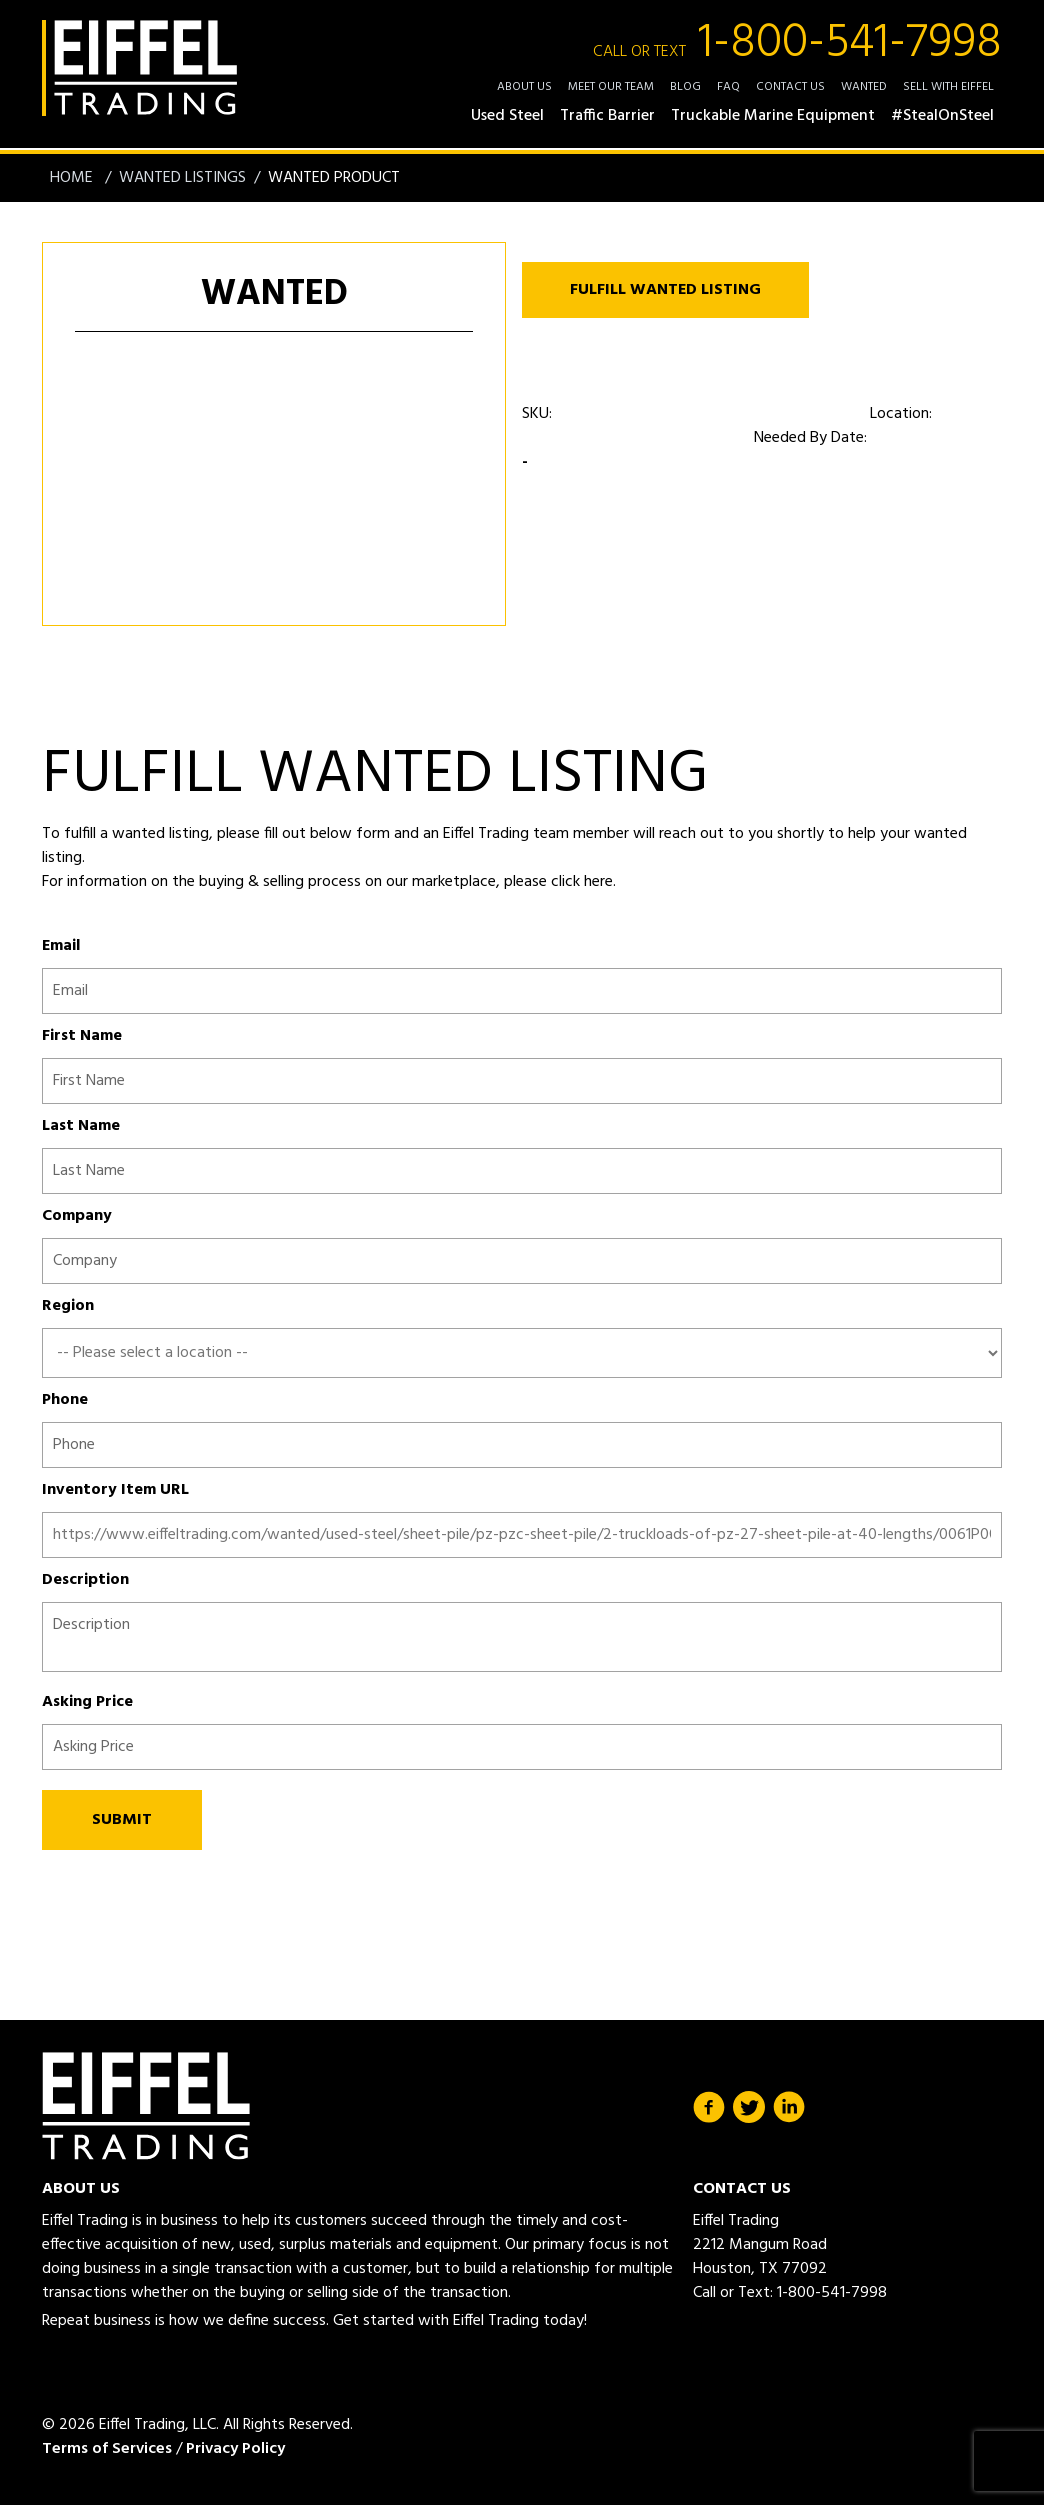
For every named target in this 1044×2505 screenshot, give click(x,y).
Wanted (864, 87)
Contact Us (790, 87)
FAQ (728, 87)
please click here (556, 882)
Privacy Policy (235, 2449)
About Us (524, 87)
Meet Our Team (611, 87)
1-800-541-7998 (797, 44)
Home (73, 178)
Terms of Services (107, 2449)
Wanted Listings (182, 178)
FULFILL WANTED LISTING (665, 290)
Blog (685, 87)
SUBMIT (122, 1820)
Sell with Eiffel (948, 87)
